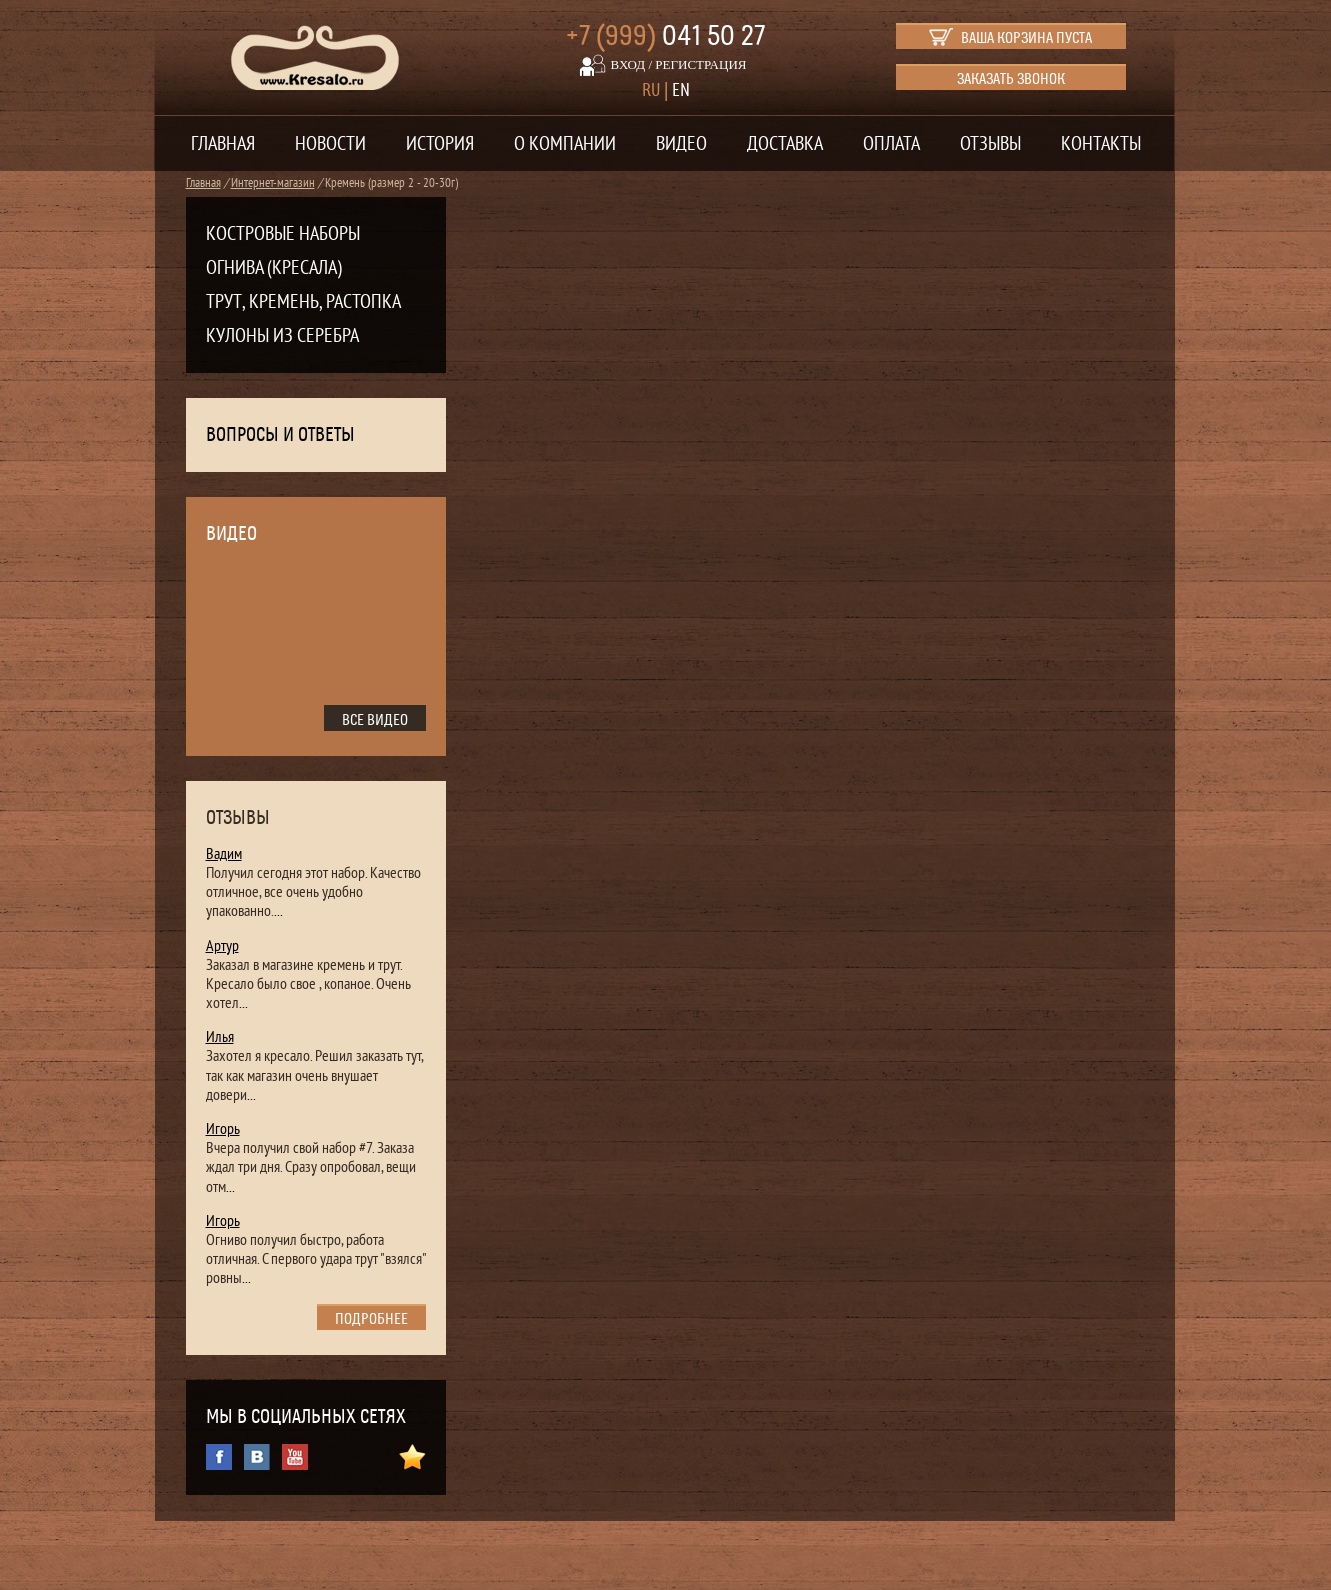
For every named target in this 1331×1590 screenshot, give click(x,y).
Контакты (1101, 144)
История (440, 144)
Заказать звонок (1011, 79)
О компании (565, 144)
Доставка (785, 144)
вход (628, 64)
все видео (375, 720)
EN (681, 90)
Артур (222, 946)
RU (651, 90)
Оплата (891, 144)
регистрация (700, 64)
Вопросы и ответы (280, 435)
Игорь (223, 1129)
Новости (330, 144)
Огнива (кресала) (274, 268)
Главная (223, 144)
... (278, 911)
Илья (220, 1037)
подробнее (371, 1319)
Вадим (224, 854)
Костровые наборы (283, 234)
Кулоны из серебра (282, 336)
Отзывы (990, 144)
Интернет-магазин (273, 183)
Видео (681, 144)
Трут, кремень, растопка (303, 302)
